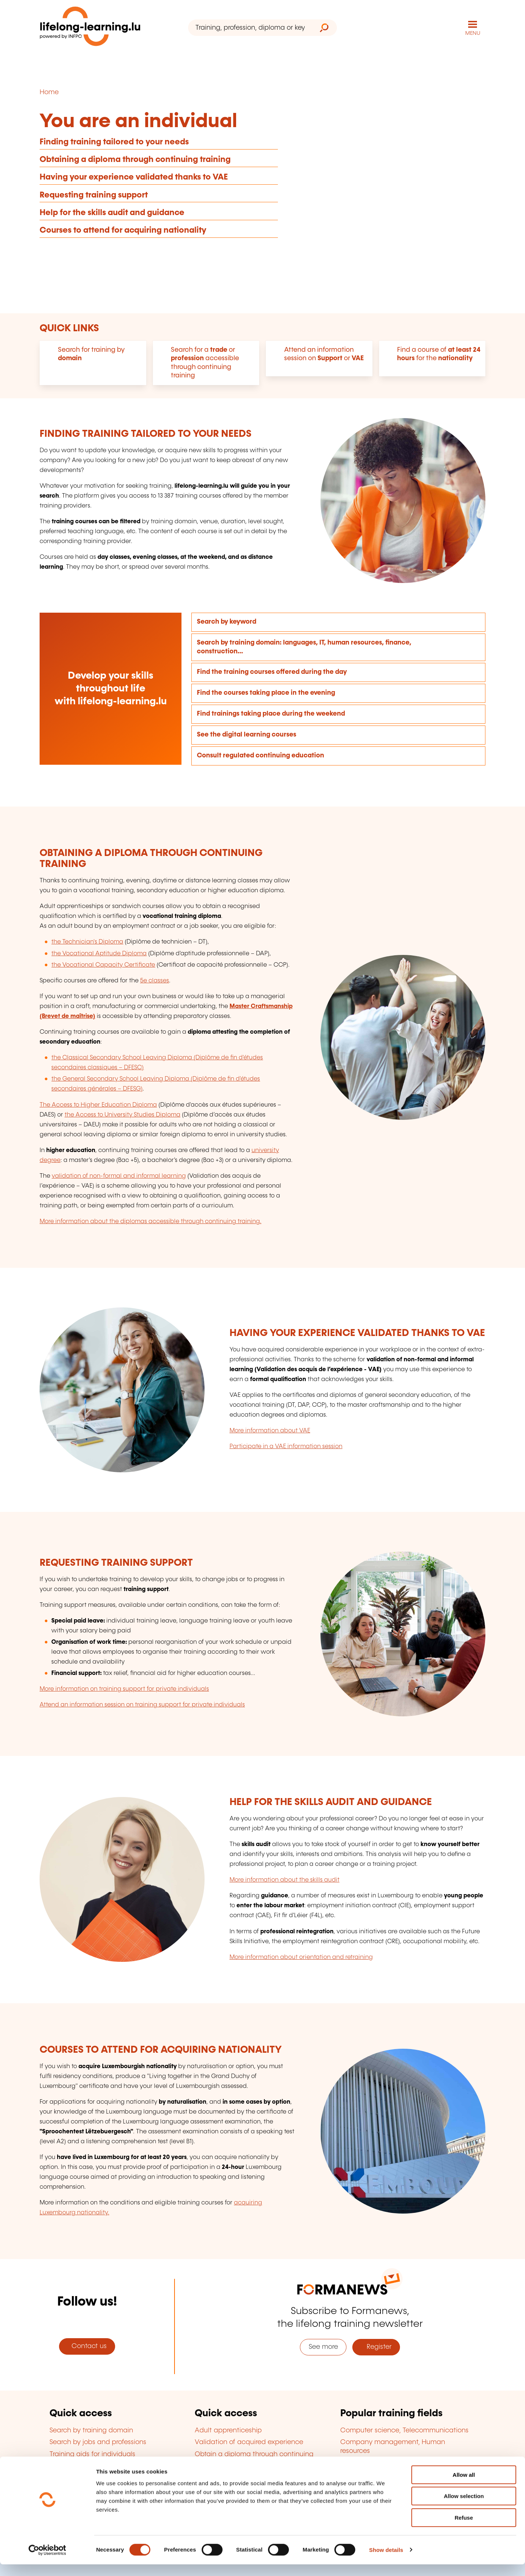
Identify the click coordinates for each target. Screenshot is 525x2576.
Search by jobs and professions (97, 2442)
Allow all (464, 2486)
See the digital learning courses (246, 734)
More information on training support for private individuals (124, 1689)
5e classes (154, 980)
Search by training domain (91, 2430)
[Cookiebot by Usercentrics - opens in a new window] (47, 2561)
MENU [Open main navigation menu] (472, 33)
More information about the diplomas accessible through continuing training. (150, 1221)
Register (376, 2346)
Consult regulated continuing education (260, 755)
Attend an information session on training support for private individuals (142, 1704)
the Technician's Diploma (87, 941)
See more (323, 2346)
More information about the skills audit (284, 1879)
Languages (358, 2462)
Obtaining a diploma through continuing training (135, 159)
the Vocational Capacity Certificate (103, 964)
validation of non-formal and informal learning (119, 1176)
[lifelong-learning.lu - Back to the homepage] (91, 27)
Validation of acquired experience (249, 2442)
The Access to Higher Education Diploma (98, 1104)
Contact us (87, 2346)
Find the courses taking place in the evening (266, 692)
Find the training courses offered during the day (272, 671)
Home (49, 92)
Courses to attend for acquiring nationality (123, 230)
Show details (386, 2561)
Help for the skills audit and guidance (112, 212)
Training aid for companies (91, 2465)
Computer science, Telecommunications (404, 2430)
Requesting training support (94, 194)
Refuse (464, 2529)
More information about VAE (270, 1430)
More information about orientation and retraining (301, 1957)
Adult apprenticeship (228, 2430)
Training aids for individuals (92, 2454)
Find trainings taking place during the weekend (271, 713)
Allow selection (464, 2508)
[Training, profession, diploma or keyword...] (250, 27)
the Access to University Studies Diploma (122, 1114)
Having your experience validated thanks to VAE (134, 177)
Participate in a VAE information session (286, 1446)
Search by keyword (226, 621)
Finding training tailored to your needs (114, 141)
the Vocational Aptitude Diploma (99, 953)
